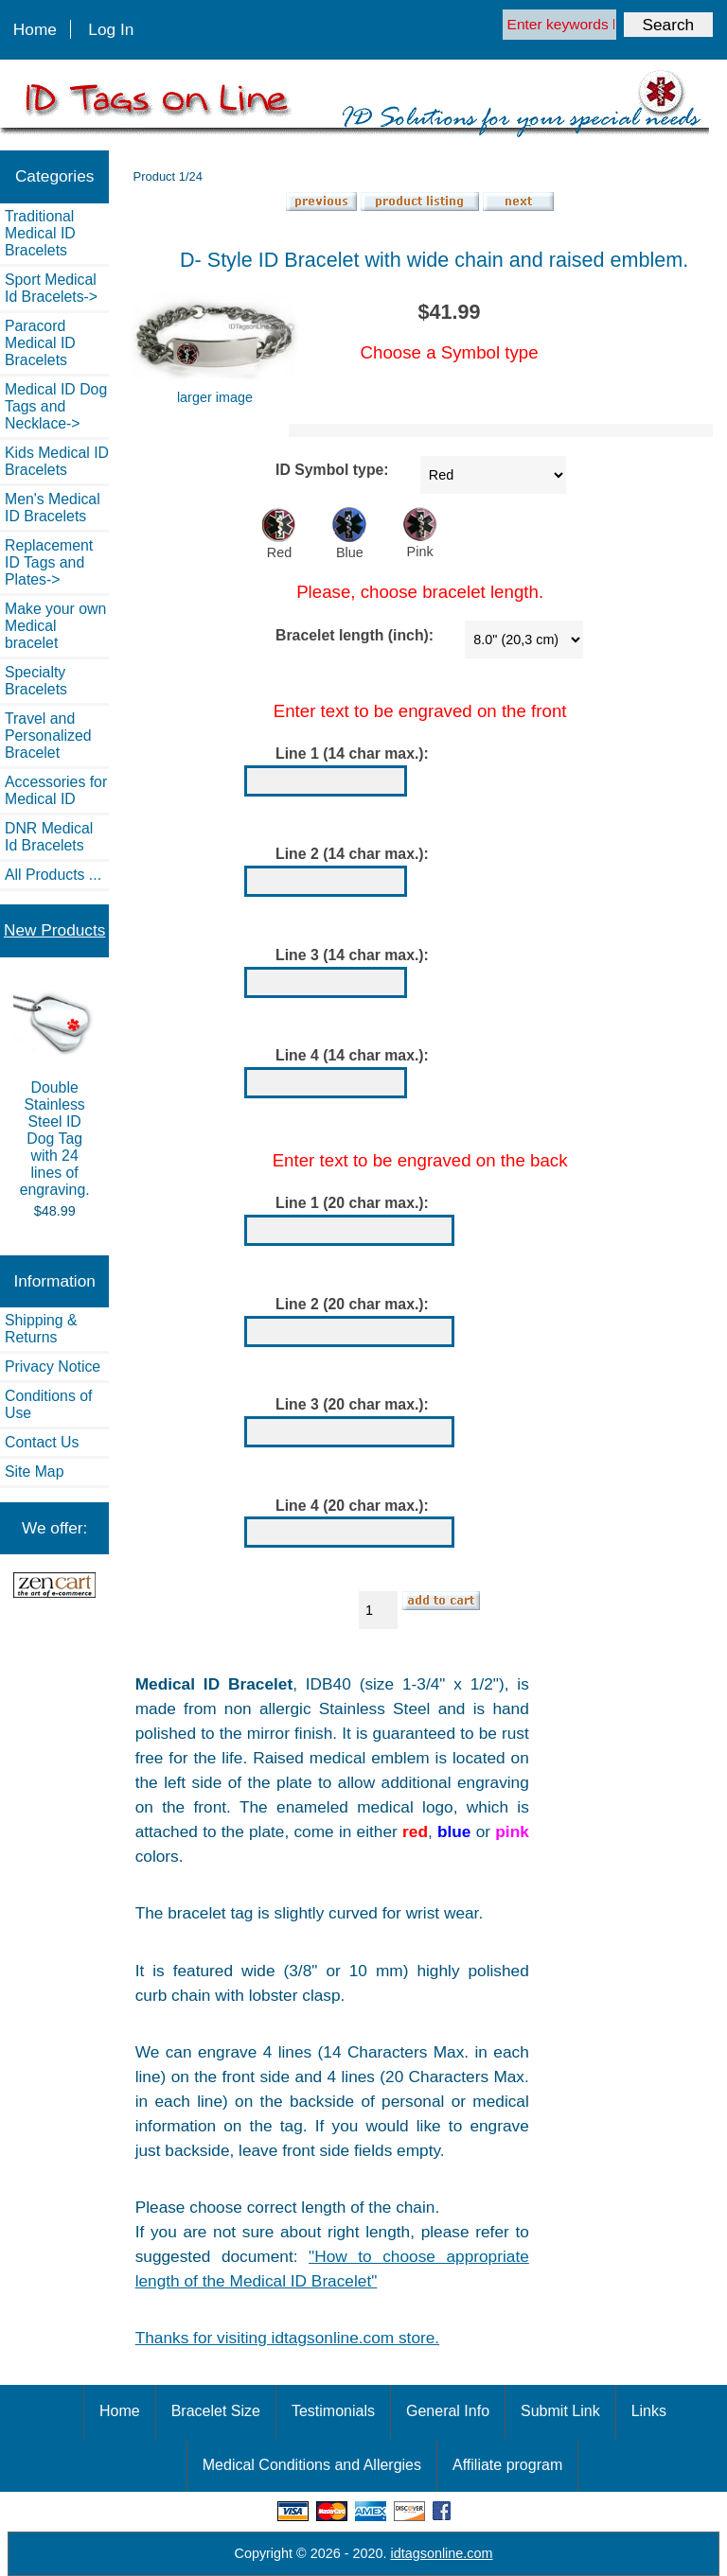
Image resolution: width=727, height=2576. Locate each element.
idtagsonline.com (442, 2553)
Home (35, 29)
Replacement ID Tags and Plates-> (49, 562)
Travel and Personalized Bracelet (48, 735)
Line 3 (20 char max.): (352, 1404)
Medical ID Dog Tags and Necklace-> (56, 406)
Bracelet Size (215, 2411)
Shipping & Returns (41, 1328)
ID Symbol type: (332, 471)
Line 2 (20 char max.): (352, 1304)
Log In (110, 29)
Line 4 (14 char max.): (352, 1055)
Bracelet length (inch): (354, 635)
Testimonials (333, 2411)
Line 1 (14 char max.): (352, 753)
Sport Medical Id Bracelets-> (51, 288)
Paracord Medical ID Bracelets (40, 343)
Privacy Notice (52, 1366)
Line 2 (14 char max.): (352, 855)
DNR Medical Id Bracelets (49, 836)
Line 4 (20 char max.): (352, 1506)
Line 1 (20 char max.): (352, 1203)
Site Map (34, 1471)
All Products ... (53, 875)
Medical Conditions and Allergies (312, 2465)
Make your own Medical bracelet (55, 626)
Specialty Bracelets (36, 680)
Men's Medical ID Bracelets (52, 507)
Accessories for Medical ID (56, 790)
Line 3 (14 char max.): (352, 955)
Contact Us (42, 1442)
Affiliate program (507, 2465)
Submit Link (560, 2411)
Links (648, 2411)
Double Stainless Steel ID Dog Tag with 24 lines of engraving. (54, 1093)
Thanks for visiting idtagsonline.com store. (287, 2337)
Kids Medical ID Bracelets (57, 461)
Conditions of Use (48, 1404)
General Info (447, 2411)
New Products (54, 929)
